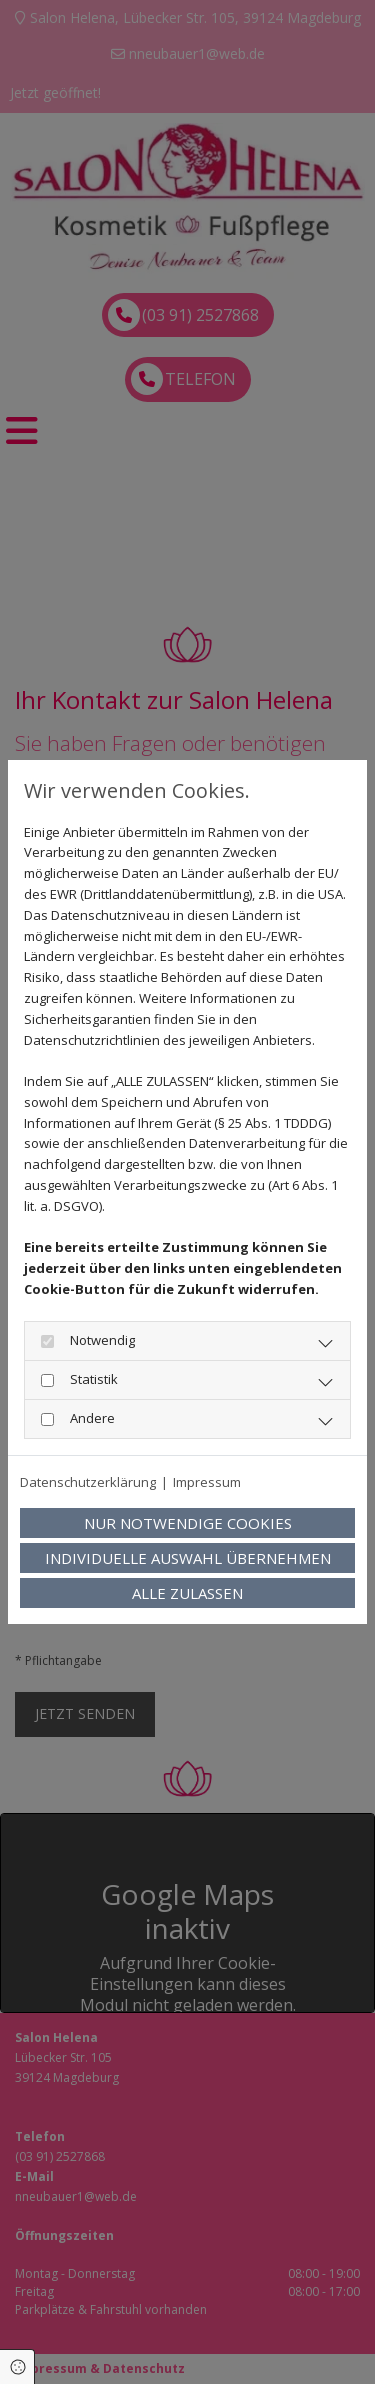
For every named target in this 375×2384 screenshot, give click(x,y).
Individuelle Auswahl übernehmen (188, 1558)
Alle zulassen (187, 1593)
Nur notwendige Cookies (188, 1523)
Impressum (207, 1482)
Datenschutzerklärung (88, 1482)
